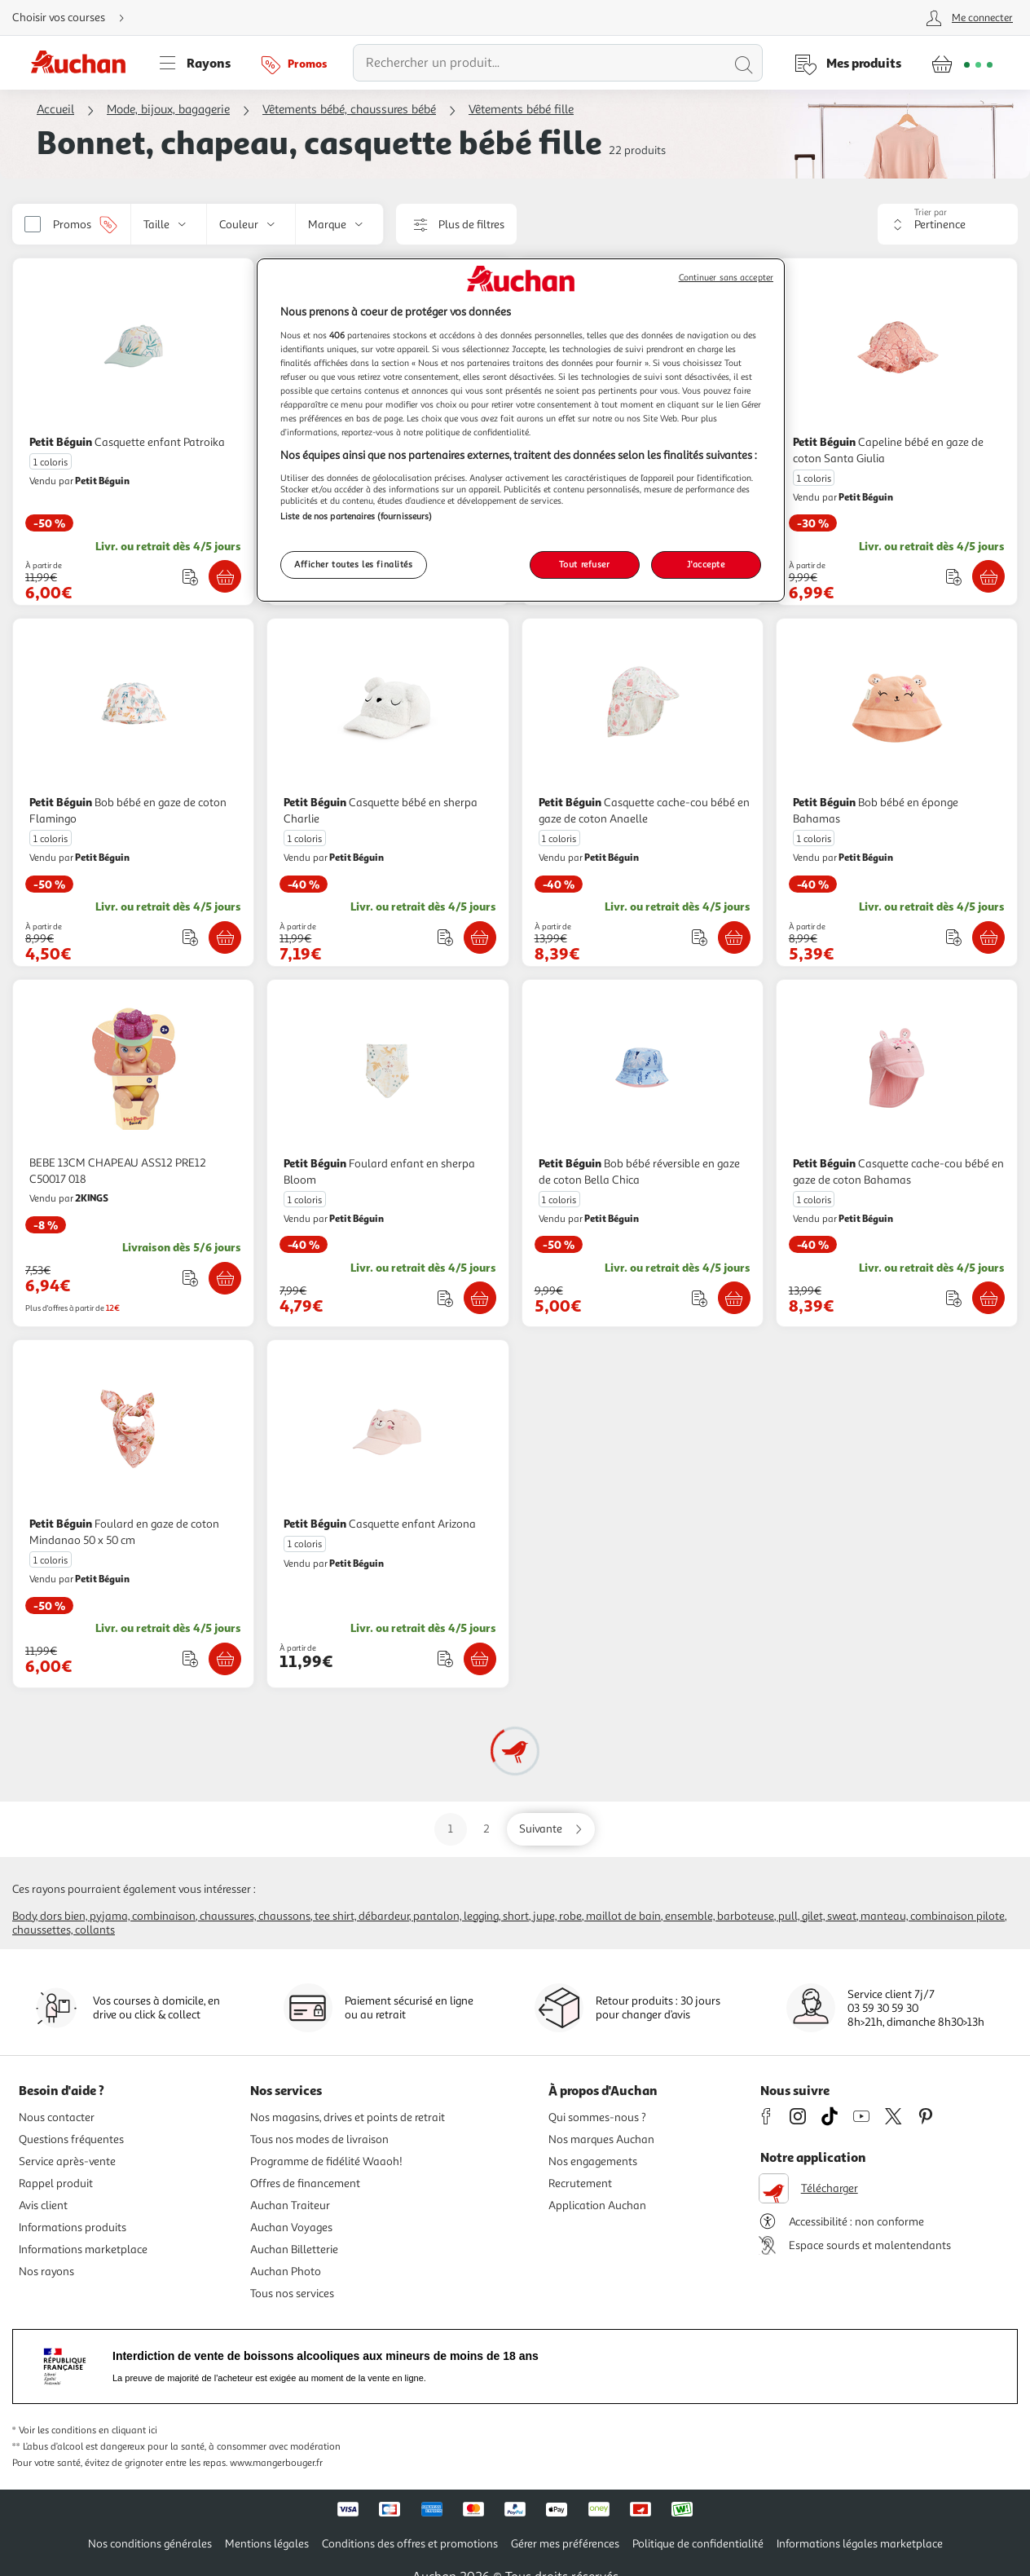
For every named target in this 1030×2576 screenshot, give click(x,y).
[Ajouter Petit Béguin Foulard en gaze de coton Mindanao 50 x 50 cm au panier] (225, 1659)
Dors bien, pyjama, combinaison (118, 1916)
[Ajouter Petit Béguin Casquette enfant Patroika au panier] (225, 576)
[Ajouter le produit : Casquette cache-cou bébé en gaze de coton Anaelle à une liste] (699, 937)
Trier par (930, 212)
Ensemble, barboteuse (719, 1916)
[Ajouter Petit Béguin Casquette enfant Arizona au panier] (480, 1659)
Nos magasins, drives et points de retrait (347, 2117)
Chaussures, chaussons (255, 1916)
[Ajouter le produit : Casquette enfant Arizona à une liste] (445, 1658)
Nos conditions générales (150, 2544)
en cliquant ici (128, 2430)
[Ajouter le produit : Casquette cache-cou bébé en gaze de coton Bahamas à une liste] (954, 1298)
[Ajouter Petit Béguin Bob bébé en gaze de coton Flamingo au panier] (225, 937)
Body (24, 1916)
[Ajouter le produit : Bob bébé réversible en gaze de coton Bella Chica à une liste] (699, 1298)
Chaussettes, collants (63, 1930)
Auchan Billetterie (294, 2249)
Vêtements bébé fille (521, 109)
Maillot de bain (623, 1916)
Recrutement (580, 2183)
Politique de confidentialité (698, 2544)
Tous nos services (292, 2293)
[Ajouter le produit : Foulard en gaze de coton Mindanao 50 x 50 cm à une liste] (190, 1658)
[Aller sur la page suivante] (551, 1829)
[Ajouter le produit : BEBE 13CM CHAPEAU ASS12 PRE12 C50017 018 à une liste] (190, 1278)
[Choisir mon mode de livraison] (75, 18)
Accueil (55, 109)
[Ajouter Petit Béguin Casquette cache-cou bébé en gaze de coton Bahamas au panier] (988, 1297)
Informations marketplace (83, 2249)
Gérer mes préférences (565, 2544)
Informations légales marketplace (860, 2544)
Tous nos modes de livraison (319, 2139)
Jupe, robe (557, 1916)
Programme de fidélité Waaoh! (326, 2161)
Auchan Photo (285, 2271)
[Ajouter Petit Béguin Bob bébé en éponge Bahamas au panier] (988, 937)
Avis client (43, 2205)
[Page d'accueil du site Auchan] (83, 62)
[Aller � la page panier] (962, 62)
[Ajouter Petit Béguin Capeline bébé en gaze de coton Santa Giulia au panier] (988, 576)
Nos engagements (592, 2161)
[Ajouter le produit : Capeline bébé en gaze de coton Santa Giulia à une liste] (954, 576)
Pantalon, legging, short (471, 1916)
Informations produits (72, 2227)
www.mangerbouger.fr (276, 2463)
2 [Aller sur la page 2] (486, 1829)
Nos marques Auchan (601, 2139)
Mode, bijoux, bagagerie (168, 109)
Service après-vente (67, 2161)
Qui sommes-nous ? (597, 2117)
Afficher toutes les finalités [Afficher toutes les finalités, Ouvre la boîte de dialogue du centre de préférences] (353, 564)
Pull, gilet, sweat (817, 1916)
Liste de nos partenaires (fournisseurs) (356, 516)
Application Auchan (597, 2205)
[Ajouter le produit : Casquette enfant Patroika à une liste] (190, 576)
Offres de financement (305, 2183)
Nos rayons (46, 2271)
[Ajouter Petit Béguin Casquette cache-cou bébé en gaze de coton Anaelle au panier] (734, 937)
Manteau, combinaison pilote (933, 1916)
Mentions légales (267, 2544)
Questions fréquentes (71, 2139)
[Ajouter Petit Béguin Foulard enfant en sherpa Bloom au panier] (480, 1297)
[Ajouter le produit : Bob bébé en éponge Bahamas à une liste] (954, 937)
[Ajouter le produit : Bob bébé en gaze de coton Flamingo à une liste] (190, 937)
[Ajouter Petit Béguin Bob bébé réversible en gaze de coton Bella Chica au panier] (734, 1297)
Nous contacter (57, 2117)
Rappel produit (56, 2183)
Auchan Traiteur (290, 2205)
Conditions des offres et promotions (410, 2544)
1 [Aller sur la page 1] (450, 1829)
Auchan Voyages (291, 2227)
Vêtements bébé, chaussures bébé (349, 109)
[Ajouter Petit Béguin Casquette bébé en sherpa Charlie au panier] (480, 937)
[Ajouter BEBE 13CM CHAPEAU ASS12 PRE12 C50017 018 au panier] (225, 1278)
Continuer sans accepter (726, 277)
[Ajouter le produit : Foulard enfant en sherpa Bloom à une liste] (445, 1298)
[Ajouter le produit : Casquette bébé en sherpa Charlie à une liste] (445, 937)
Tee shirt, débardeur (362, 1916)
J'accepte (705, 564)
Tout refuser (584, 564)
